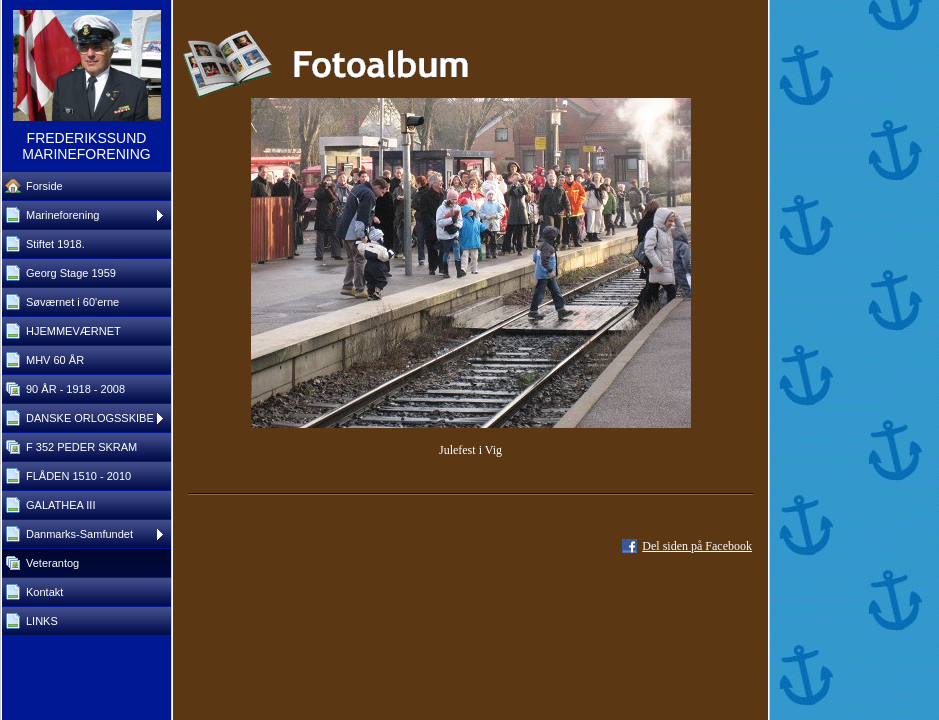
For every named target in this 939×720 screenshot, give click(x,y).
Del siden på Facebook (697, 546)
